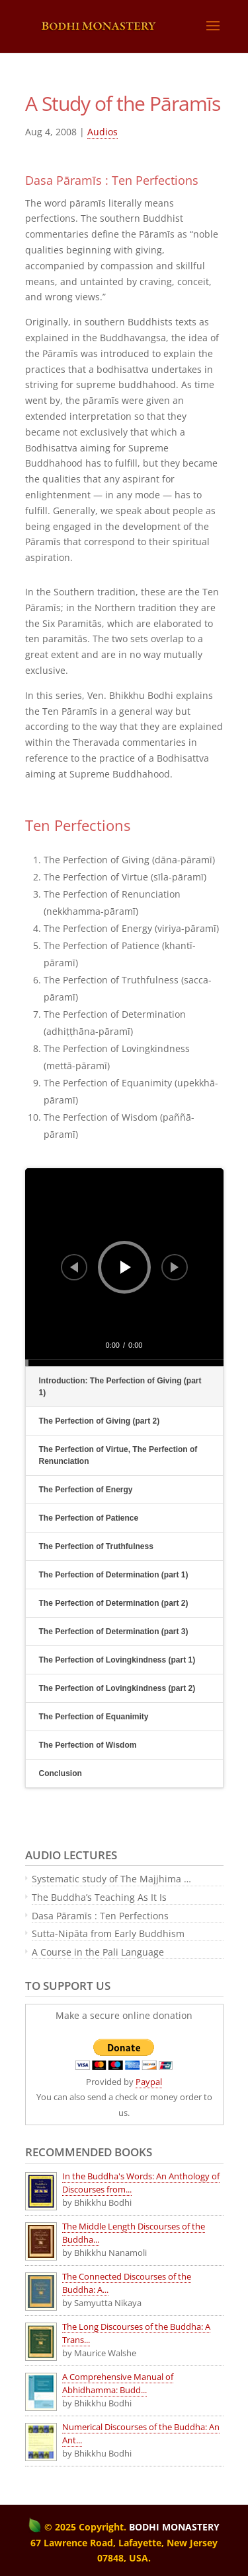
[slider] (124, 1363)
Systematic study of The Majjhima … (111, 1878)
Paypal (149, 2082)
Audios (102, 131)
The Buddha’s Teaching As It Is (99, 1897)
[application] (124, 1267)
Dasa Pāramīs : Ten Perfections (100, 1915)
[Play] (125, 1267)
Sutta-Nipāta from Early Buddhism (108, 1933)
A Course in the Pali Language (98, 1952)
